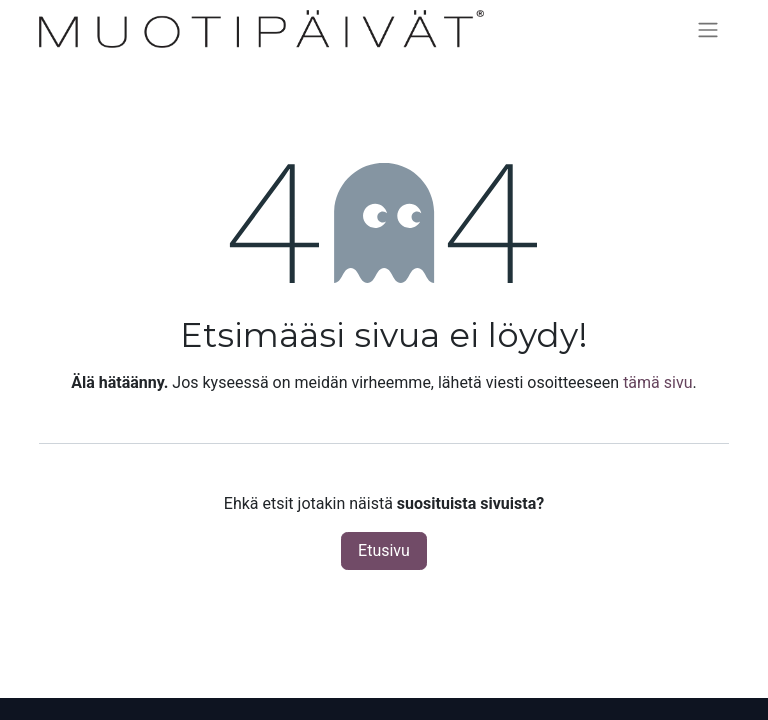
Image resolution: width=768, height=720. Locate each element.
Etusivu (384, 550)
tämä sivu (657, 382)
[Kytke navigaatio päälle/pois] (708, 29)
